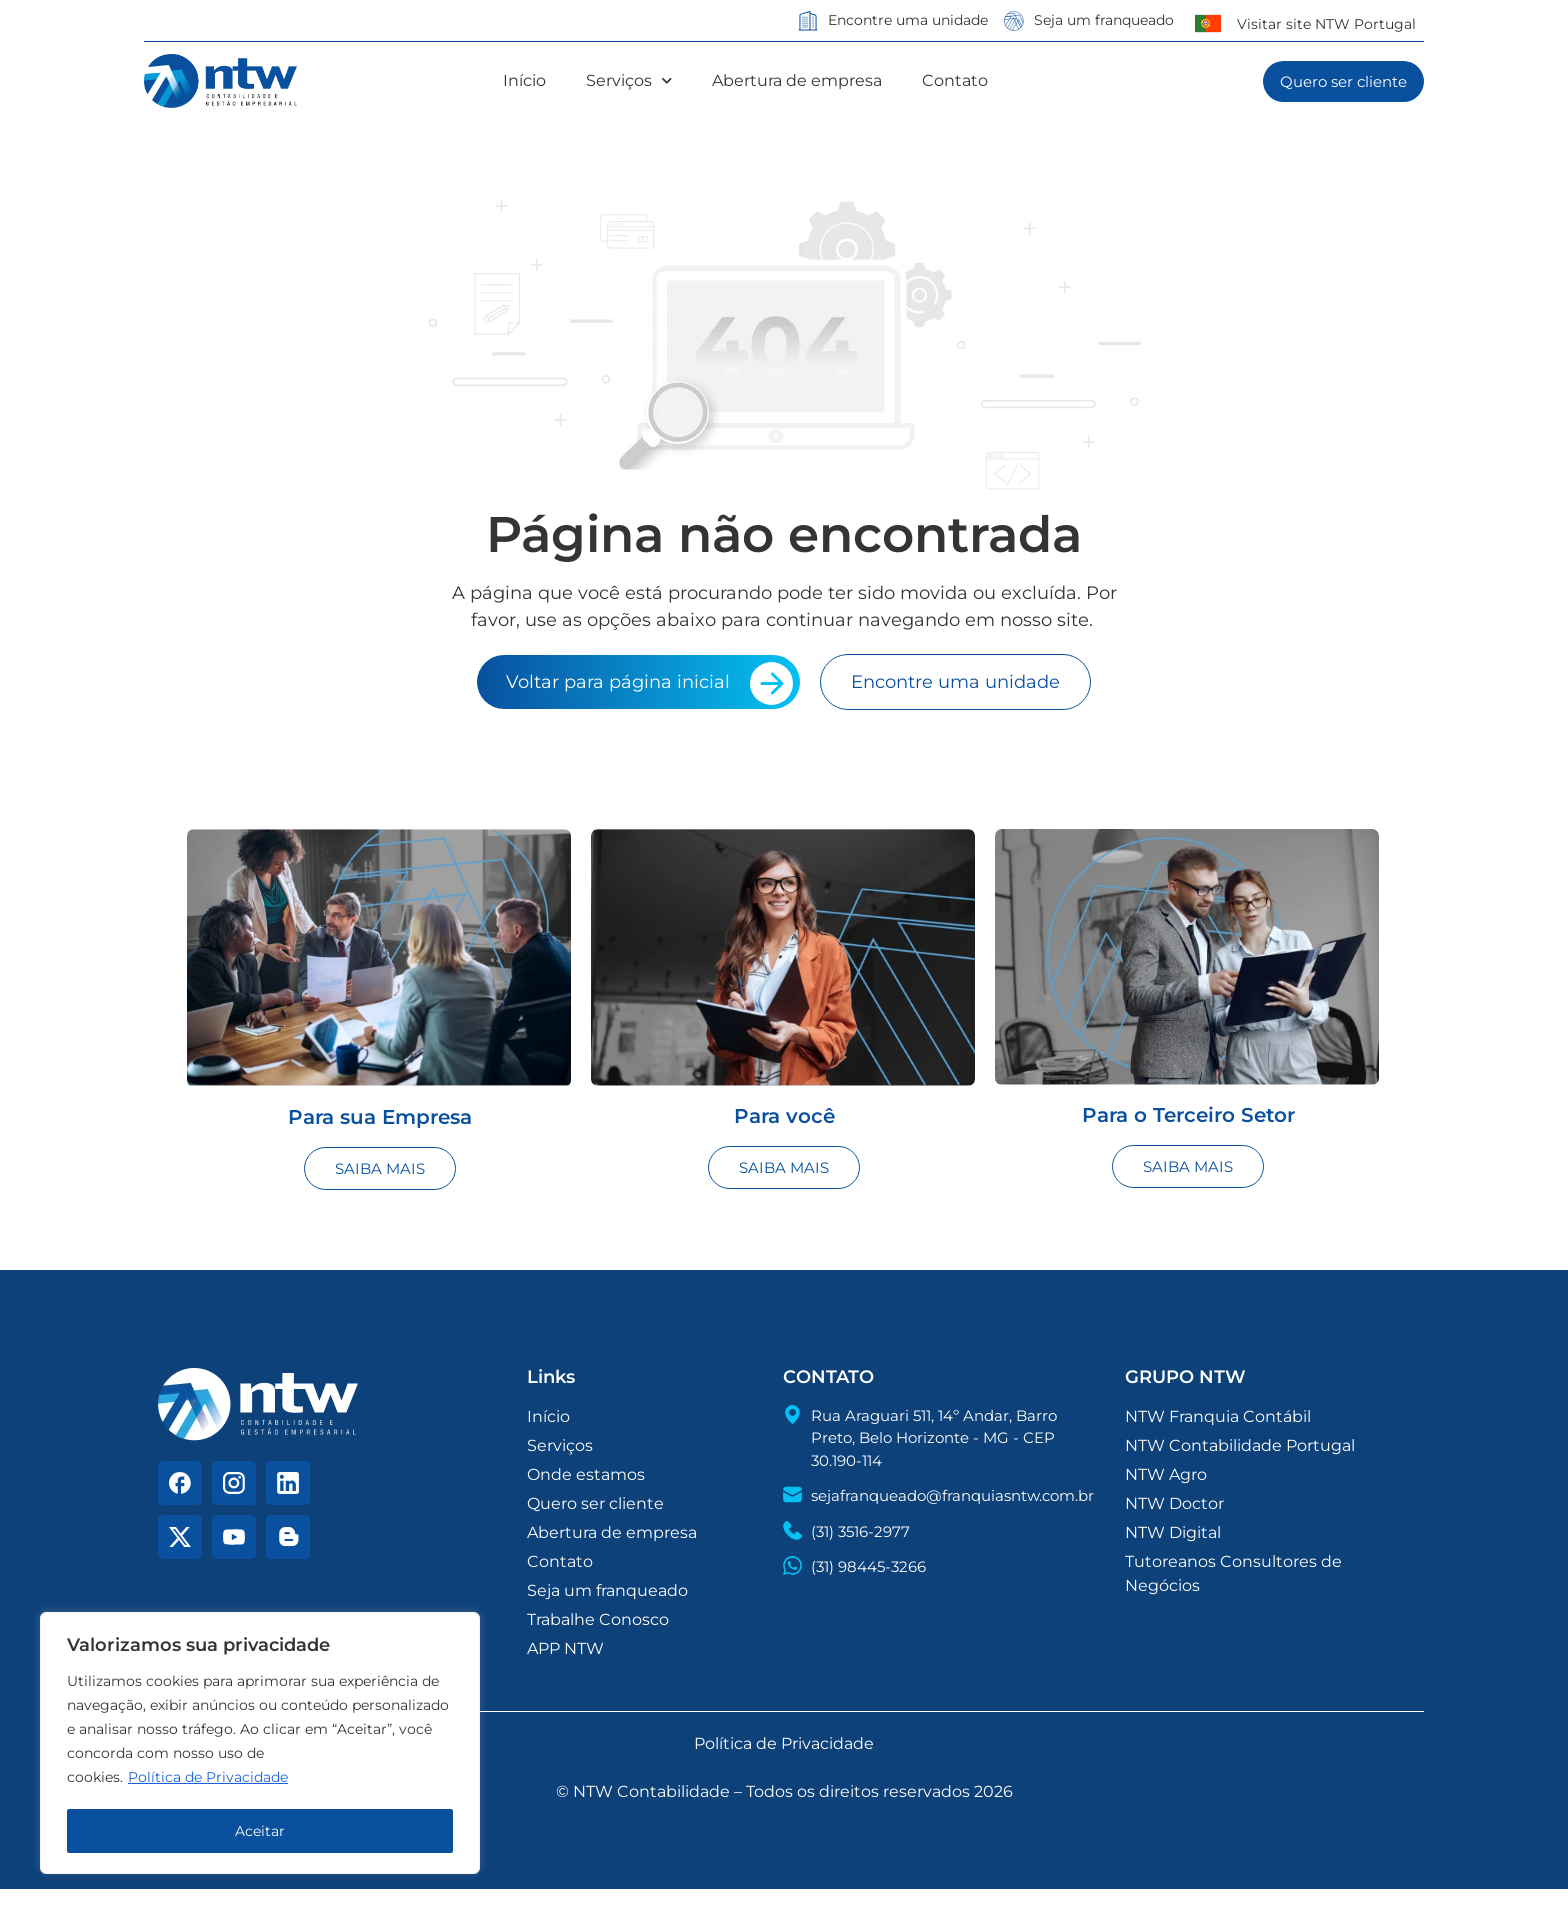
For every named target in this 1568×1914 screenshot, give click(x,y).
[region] (260, 1745)
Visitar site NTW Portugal (1326, 24)
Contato (955, 80)
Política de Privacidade (208, 1781)
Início (524, 80)
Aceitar (260, 1831)
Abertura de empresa (797, 80)
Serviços (629, 81)
